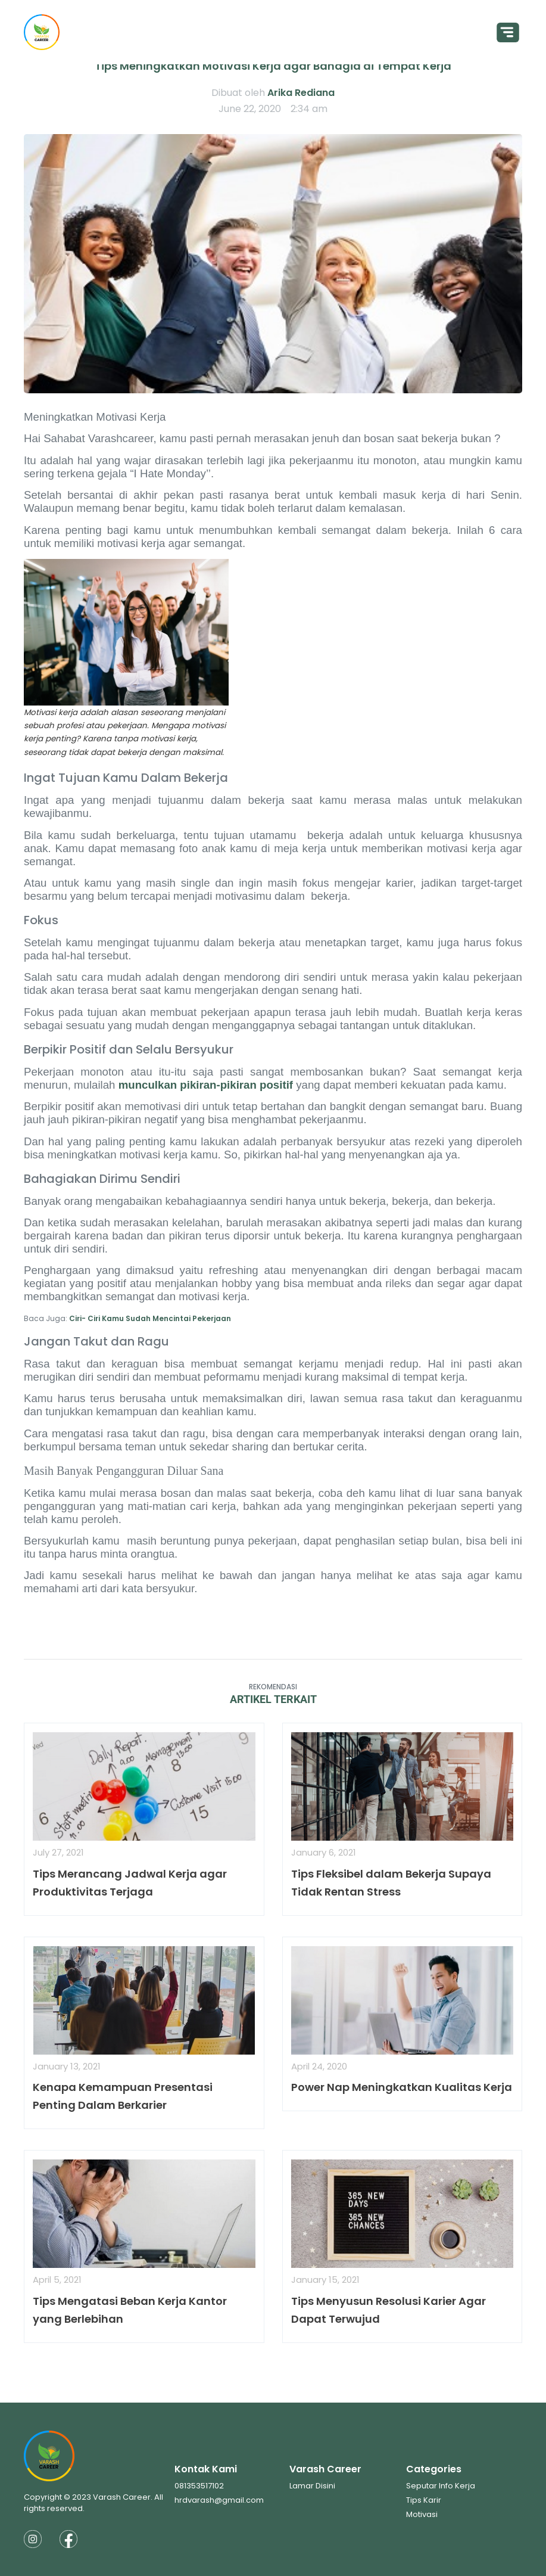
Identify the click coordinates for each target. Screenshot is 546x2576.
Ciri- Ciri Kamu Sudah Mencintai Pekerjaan (150, 1318)
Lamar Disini (312, 2485)
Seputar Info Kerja (440, 2485)
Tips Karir (423, 2500)
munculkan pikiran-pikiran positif (205, 1085)
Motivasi (422, 2514)
